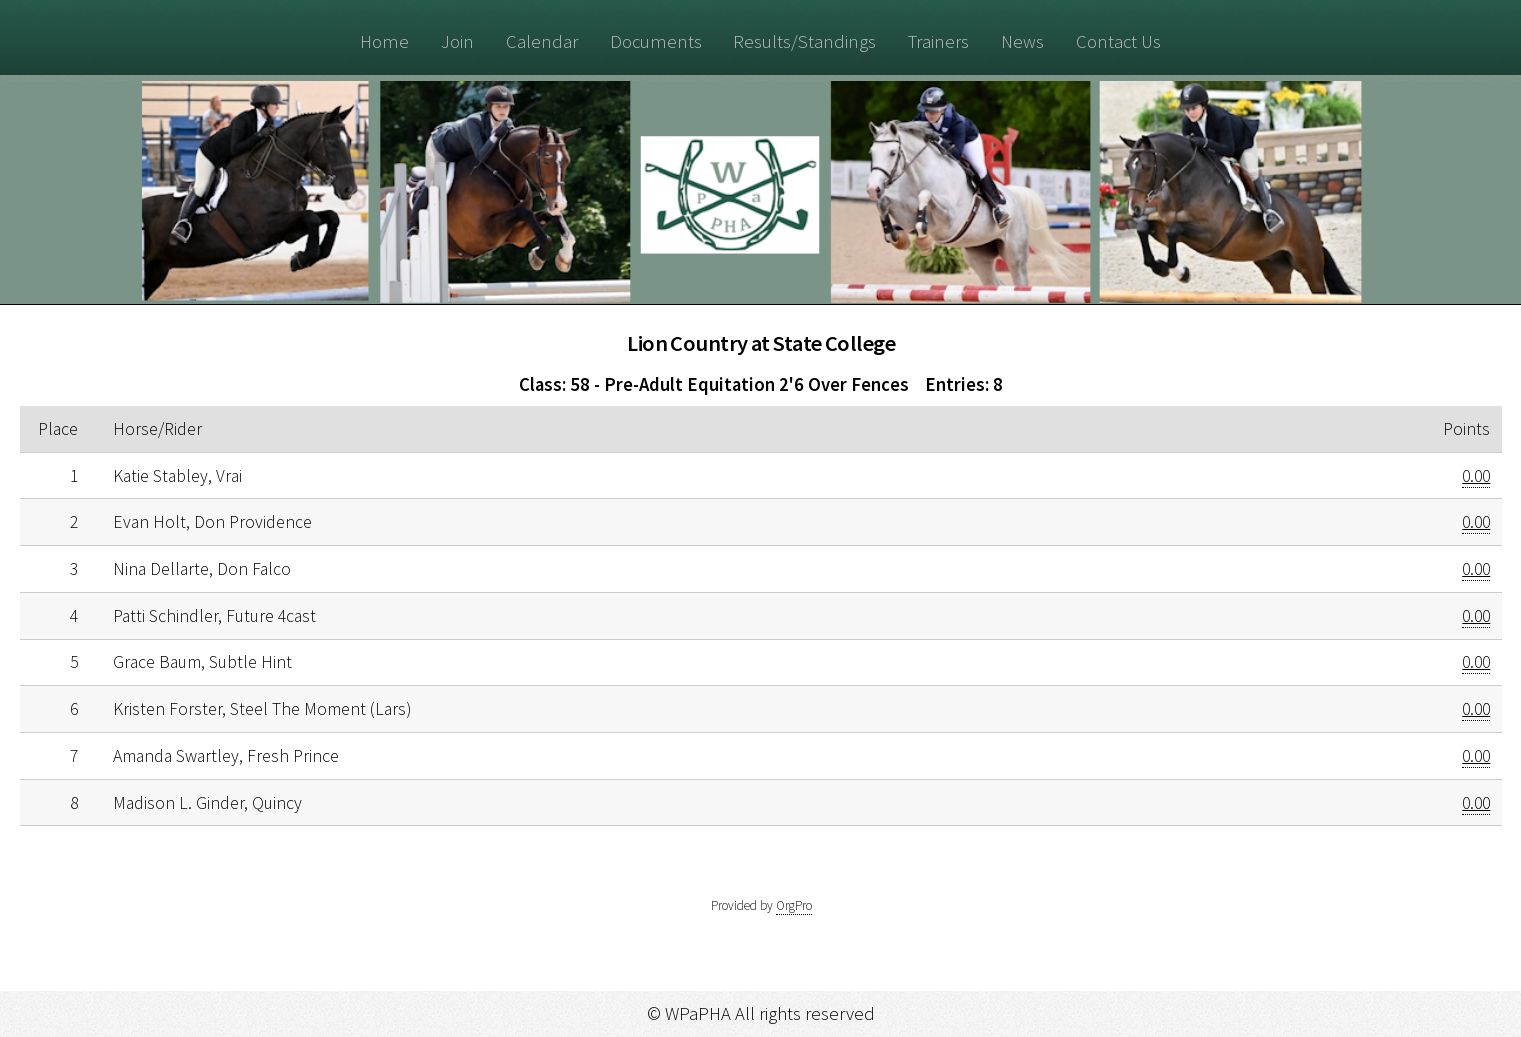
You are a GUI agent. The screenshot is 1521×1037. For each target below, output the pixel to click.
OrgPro (794, 905)
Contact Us (1118, 41)
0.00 (1476, 476)
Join (457, 41)
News (1022, 41)
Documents (656, 41)
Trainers (938, 41)
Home (384, 41)
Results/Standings (804, 41)
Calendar (542, 41)
